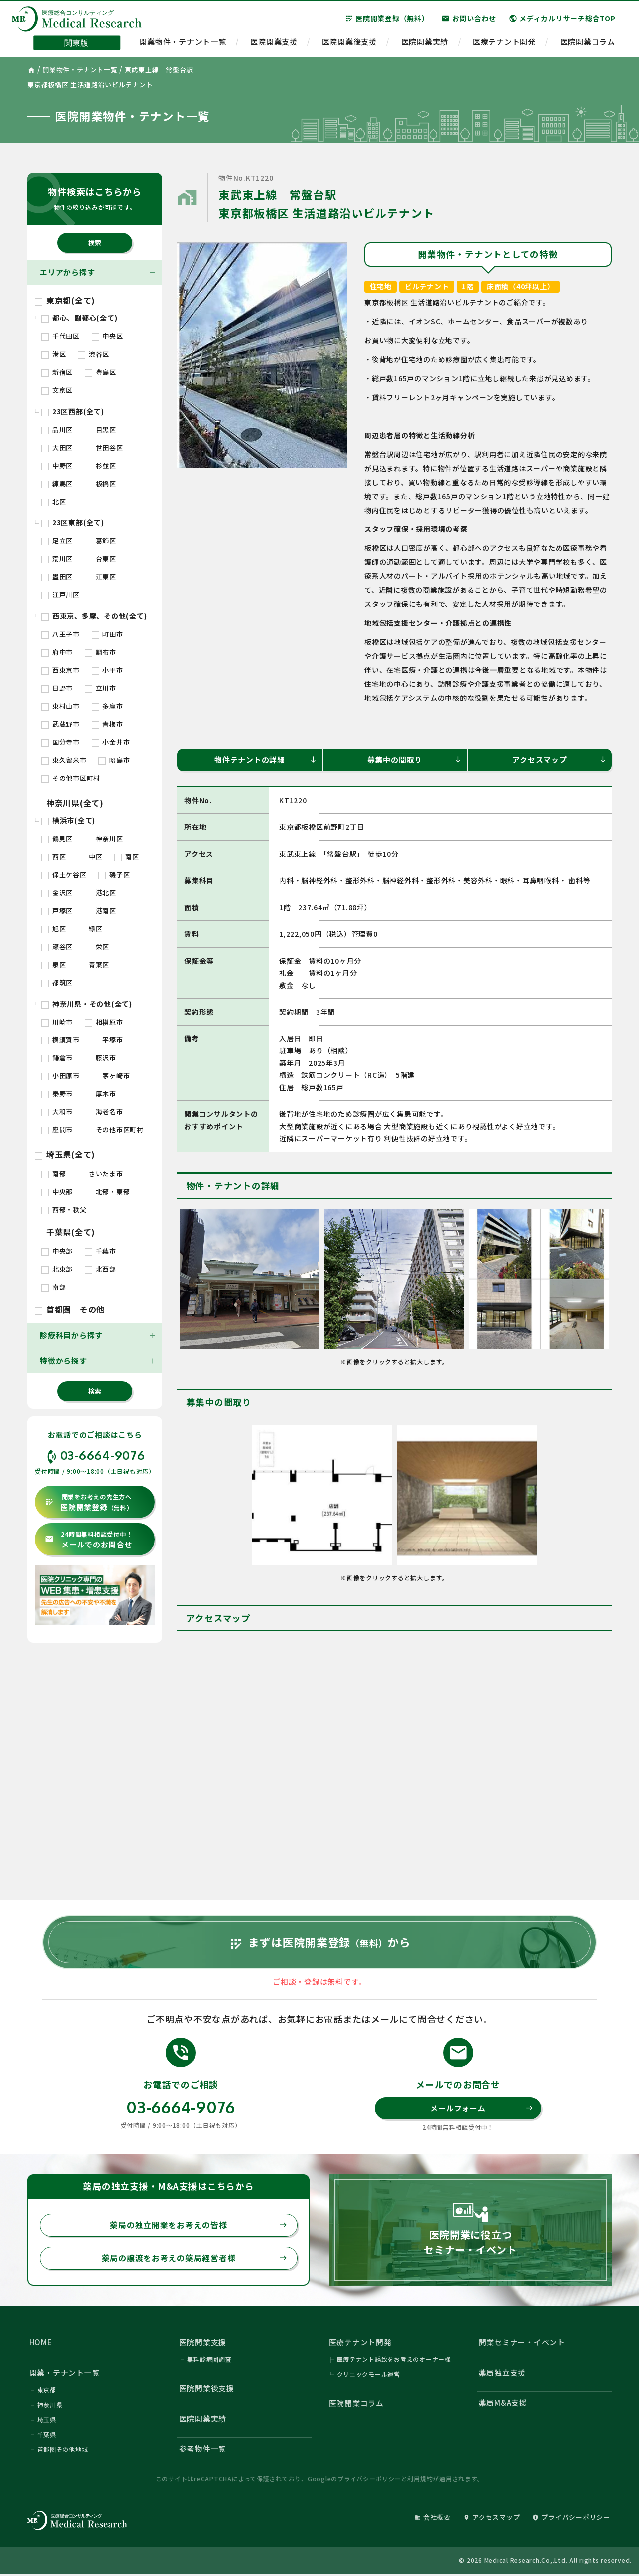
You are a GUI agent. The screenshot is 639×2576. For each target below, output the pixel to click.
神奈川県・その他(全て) (86, 1004)
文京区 (57, 390)
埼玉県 (46, 2421)
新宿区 (57, 372)
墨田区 (57, 576)
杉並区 (100, 465)
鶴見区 (57, 838)
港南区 (100, 910)
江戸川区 (60, 594)
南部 (53, 1173)
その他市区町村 (70, 778)
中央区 (107, 336)
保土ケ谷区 (64, 874)
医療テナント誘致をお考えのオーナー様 (394, 2361)
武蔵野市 (60, 724)
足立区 (57, 540)
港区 (53, 354)
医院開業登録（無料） (387, 19)
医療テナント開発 (504, 42)
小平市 (107, 670)
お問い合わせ (468, 19)
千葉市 (100, 1251)
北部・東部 (107, 1191)
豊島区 (100, 372)
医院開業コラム (587, 42)
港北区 (100, 892)
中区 (90, 856)
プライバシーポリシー (369, 2480)
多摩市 (107, 706)
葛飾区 (100, 540)
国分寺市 (60, 742)
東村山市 (60, 706)
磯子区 (114, 874)
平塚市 (107, 1039)
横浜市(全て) (68, 820)
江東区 (100, 576)
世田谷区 (104, 447)
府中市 (57, 652)
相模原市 (104, 1022)
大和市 (57, 1111)
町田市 (107, 634)
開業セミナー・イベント (522, 2343)
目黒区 (100, 429)
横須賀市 (60, 1039)
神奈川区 (104, 838)
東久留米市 (64, 760)
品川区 (57, 429)
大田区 (57, 447)
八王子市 (60, 634)
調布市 (100, 652)
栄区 (97, 946)
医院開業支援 (274, 42)
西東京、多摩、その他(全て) (94, 616)
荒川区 (57, 558)
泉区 (53, 964)
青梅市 (107, 724)
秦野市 (57, 1093)
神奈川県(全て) (69, 803)
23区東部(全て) (72, 522)
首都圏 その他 (70, 1309)
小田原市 (60, 1075)
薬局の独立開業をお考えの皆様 (198, 2227)
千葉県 (46, 2436)
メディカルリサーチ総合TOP (562, 19)
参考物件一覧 (203, 2451)
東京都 (46, 2391)
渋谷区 (93, 354)
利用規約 (420, 2480)
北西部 (100, 1269)
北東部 (57, 1269)
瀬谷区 (57, 946)
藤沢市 (100, 1057)
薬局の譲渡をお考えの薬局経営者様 (194, 2260)
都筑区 (57, 982)
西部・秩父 (64, 1209)
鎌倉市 (57, 1057)
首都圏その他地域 (62, 2451)
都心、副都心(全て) (79, 318)
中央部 (57, 1191)
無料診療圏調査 (209, 2361)
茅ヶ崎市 (111, 1075)
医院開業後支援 (349, 42)
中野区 (57, 465)
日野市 (57, 688)
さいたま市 (100, 1173)
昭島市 (114, 760)
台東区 (100, 558)
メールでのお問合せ (88, 1540)
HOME (40, 2343)
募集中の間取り (414, 759)
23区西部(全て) (72, 411)
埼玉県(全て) (65, 1154)
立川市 (100, 688)
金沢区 (57, 892)
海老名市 (104, 1111)
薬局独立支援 (502, 2374)
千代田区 (60, 336)
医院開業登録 (89, 1502)
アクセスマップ (559, 759)
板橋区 (100, 483)
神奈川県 (50, 2406)
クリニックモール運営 (369, 2376)
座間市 (57, 1129)
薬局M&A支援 (503, 2404)
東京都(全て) (65, 300)
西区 (53, 856)
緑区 (90, 928)
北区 (53, 501)
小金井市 (111, 742)
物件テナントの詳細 (265, 759)
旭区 (53, 928)
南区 (126, 856)
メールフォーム (481, 2109)
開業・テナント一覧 (64, 2374)
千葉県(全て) (65, 1232)
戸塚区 (57, 910)
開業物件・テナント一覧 (182, 42)
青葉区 (93, 964)
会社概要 (432, 2519)
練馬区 (57, 483)
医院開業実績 (425, 42)
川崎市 (57, 1022)
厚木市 (100, 1093)
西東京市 (60, 670)
